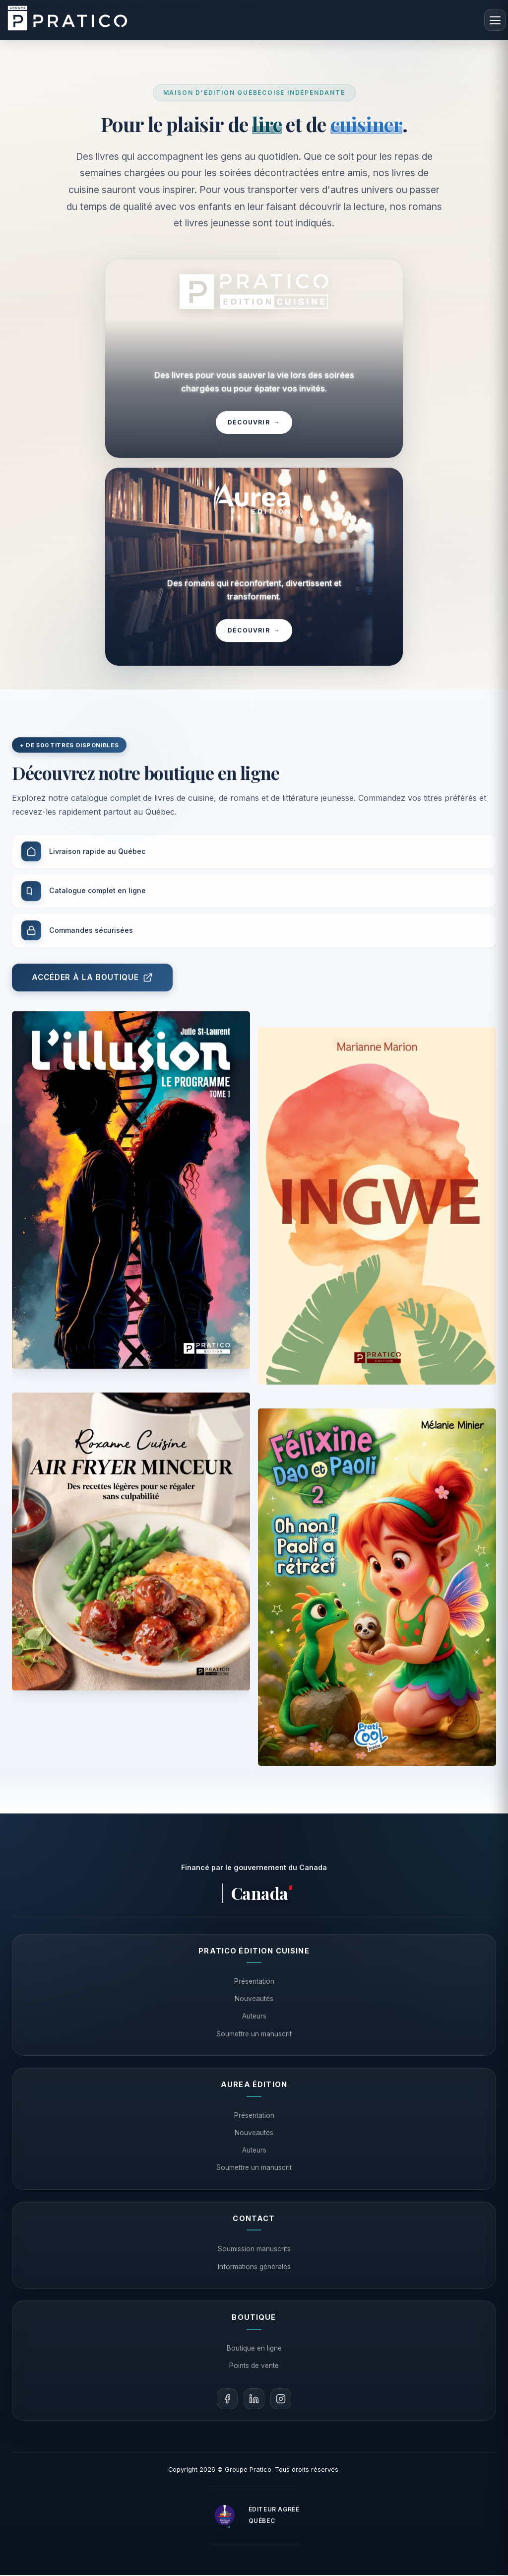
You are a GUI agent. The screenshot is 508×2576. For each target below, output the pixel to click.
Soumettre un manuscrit (254, 2034)
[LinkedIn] (254, 2399)
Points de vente (254, 2366)
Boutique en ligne (254, 2349)
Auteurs (254, 2017)
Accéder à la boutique (92, 993)
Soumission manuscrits (254, 2250)
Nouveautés (254, 2000)
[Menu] (495, 20)
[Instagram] (280, 2399)
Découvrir (254, 422)
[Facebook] (227, 2399)
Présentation (254, 1982)
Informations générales (254, 2267)
